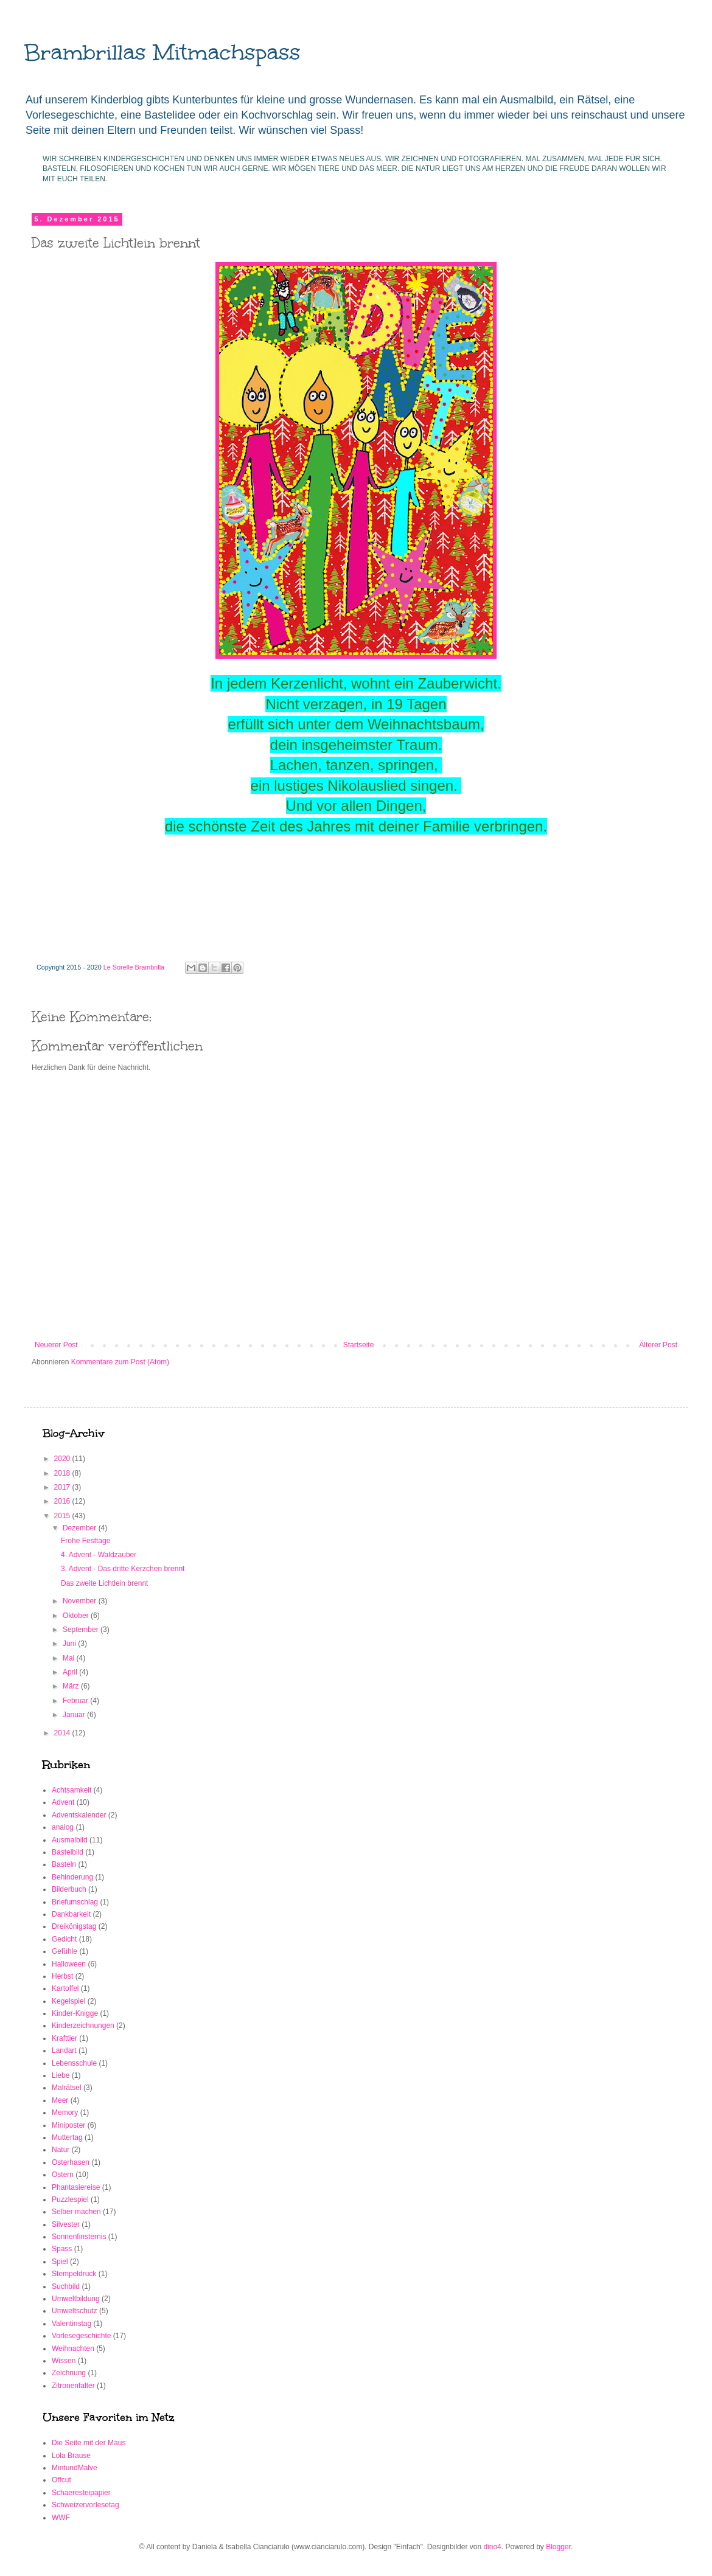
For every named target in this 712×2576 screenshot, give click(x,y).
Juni (70, 1643)
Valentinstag (71, 2323)
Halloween (69, 1964)
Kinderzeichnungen (83, 2025)
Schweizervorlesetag (85, 2505)
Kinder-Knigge (75, 2013)
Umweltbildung (76, 2298)
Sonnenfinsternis (79, 2236)
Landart (64, 2050)
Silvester (66, 2224)
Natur (60, 2149)
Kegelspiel (68, 2001)
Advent (63, 1802)
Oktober (77, 1615)
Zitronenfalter (73, 2385)
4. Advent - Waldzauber (98, 1554)
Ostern (63, 2174)
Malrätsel (67, 2087)
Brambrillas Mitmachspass (162, 52)
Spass (62, 2248)
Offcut (61, 2480)
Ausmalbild (70, 1840)
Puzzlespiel (70, 2199)
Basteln (64, 1864)
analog (63, 1827)
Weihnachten (73, 2348)
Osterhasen (70, 2162)
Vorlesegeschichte (81, 2335)
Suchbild (66, 2286)
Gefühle (64, 1951)
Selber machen (76, 2211)
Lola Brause (71, 2455)
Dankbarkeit (71, 1914)
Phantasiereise (76, 2187)
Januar (75, 1714)
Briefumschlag (75, 1902)
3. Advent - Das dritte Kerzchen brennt (122, 1568)
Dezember (81, 1528)
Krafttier (64, 2038)
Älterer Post (658, 1345)
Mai (70, 1658)
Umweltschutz (74, 2311)
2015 (63, 1516)
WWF (61, 2517)
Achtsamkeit (71, 1790)
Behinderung (72, 1877)
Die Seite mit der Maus (88, 2443)
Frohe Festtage (85, 1540)
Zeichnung (69, 2373)
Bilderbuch (69, 1889)
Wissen (63, 2360)
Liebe (60, 2075)
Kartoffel (65, 1988)
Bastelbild (67, 1852)
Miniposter (68, 2125)
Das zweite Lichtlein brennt (104, 1583)
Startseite (358, 1345)
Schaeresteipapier (81, 2492)
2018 (63, 1473)
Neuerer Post (56, 1345)
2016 (63, 1501)
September (81, 1629)
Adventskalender (79, 1815)
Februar (76, 1700)
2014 (63, 1733)
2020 (63, 1458)
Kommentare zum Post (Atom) (120, 1362)
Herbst (62, 1976)
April (71, 1672)
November (81, 1601)
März (72, 1686)
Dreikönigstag (74, 1926)
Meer (60, 2100)
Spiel (60, 2261)
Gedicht (64, 1939)
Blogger (558, 2547)
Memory (65, 2112)
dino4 (492, 2547)
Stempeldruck (74, 2273)
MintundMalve (74, 2467)
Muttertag (67, 2137)
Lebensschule (74, 2063)
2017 (63, 1487)
